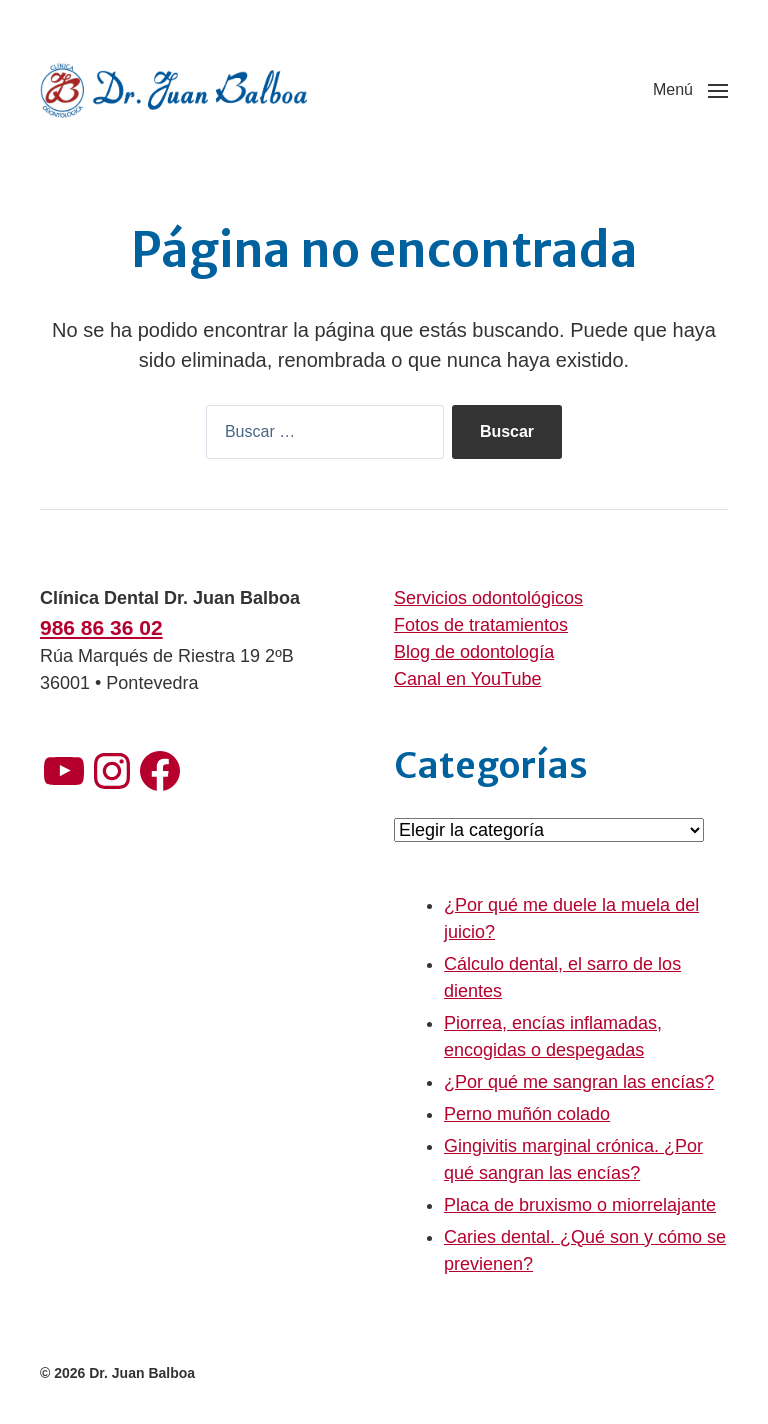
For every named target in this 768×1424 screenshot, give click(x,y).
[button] (690, 90)
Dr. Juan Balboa (142, 1373)
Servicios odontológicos (488, 598)
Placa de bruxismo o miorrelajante (580, 1205)
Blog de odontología (474, 652)
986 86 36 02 (101, 627)
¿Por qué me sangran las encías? (579, 1082)
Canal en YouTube (467, 679)
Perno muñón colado (527, 1114)
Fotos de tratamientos (481, 625)
